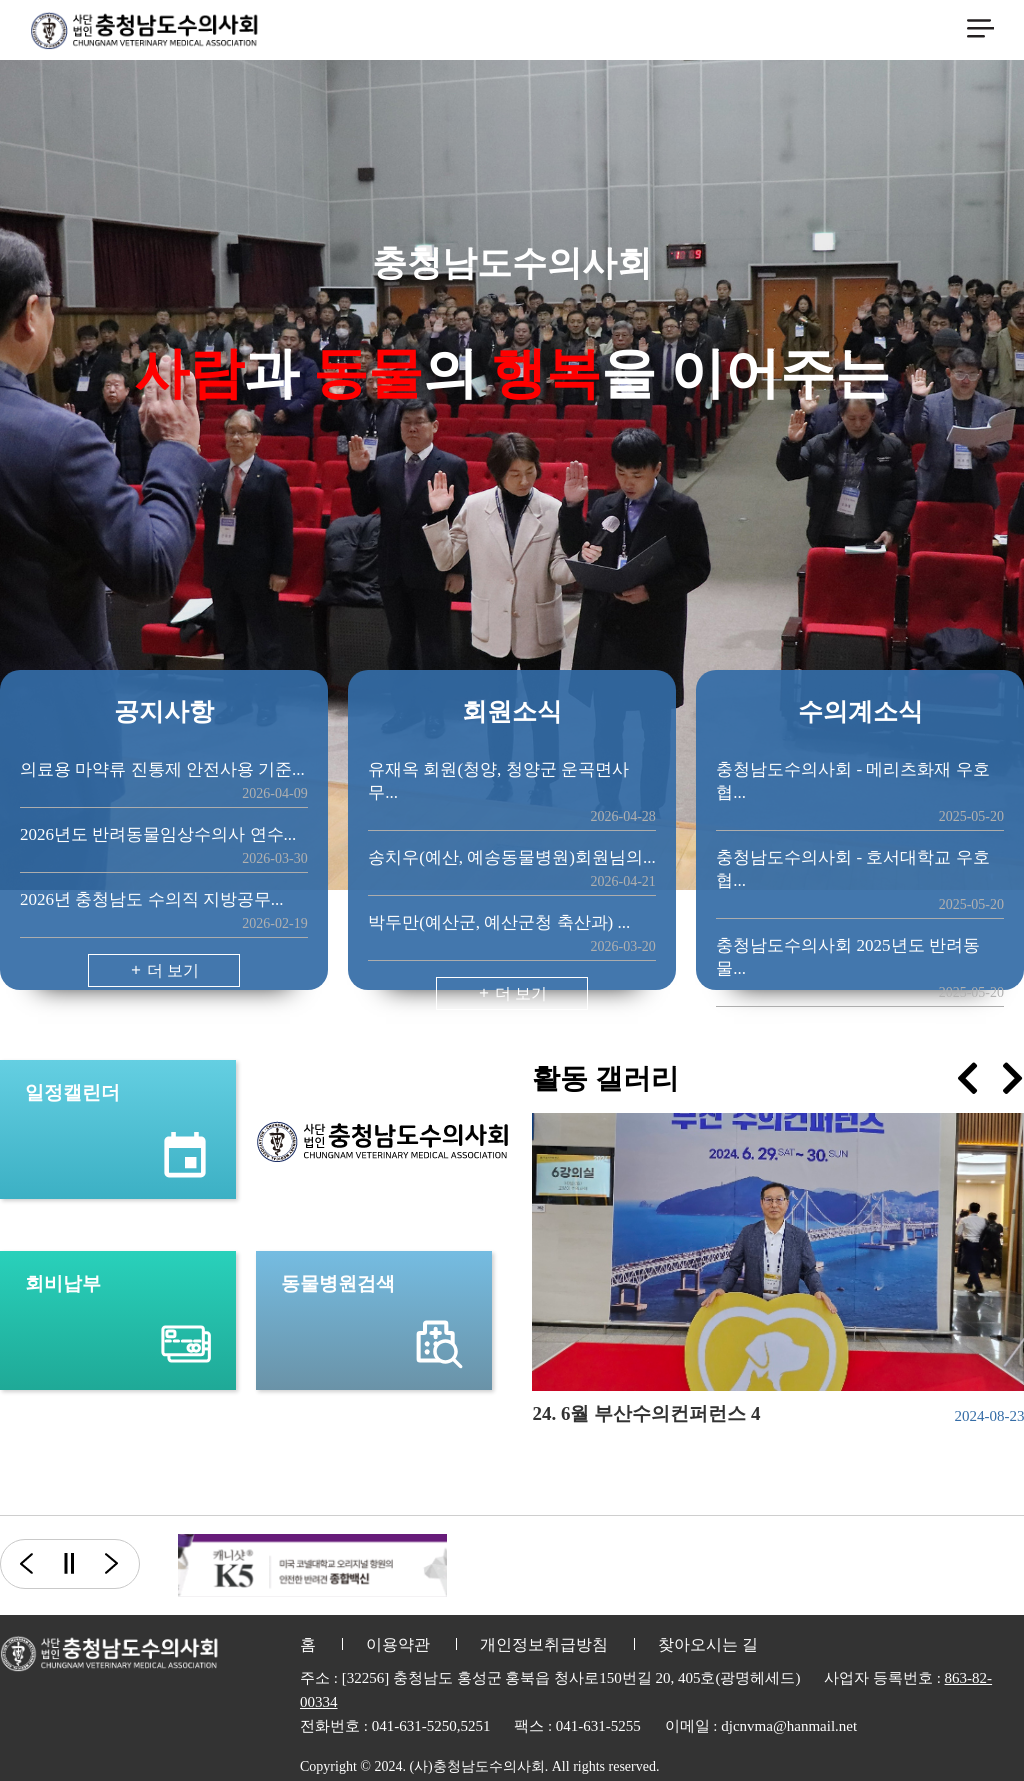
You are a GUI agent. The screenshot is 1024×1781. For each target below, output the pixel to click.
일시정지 (68, 1564)
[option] (312, 1565)
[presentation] (967, 1078)
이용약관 (398, 1644)
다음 (123, 1564)
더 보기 (164, 970)
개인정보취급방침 (544, 1644)
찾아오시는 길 (708, 1644)
